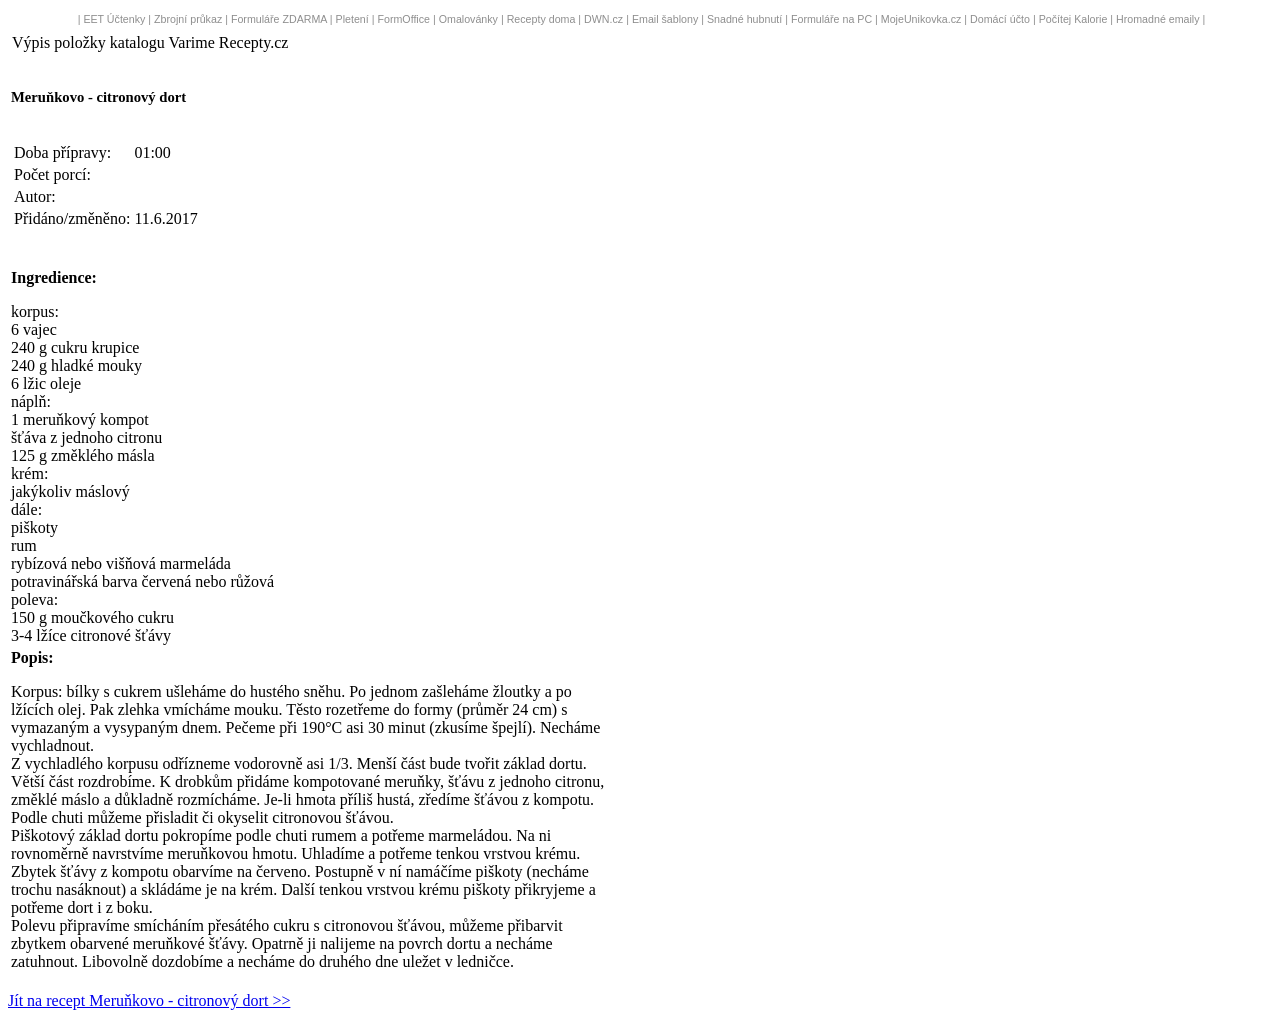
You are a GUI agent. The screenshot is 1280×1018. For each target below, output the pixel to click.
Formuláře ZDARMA (279, 19)
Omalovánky (468, 19)
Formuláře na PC (831, 19)
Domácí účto (1000, 19)
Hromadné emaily (1158, 19)
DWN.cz (603, 19)
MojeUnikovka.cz (921, 19)
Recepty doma (541, 19)
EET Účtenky (114, 19)
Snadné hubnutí (744, 19)
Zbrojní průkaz (188, 19)
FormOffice (403, 19)
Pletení (352, 19)
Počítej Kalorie (1073, 19)
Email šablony (665, 19)
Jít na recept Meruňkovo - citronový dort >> (149, 1000)
